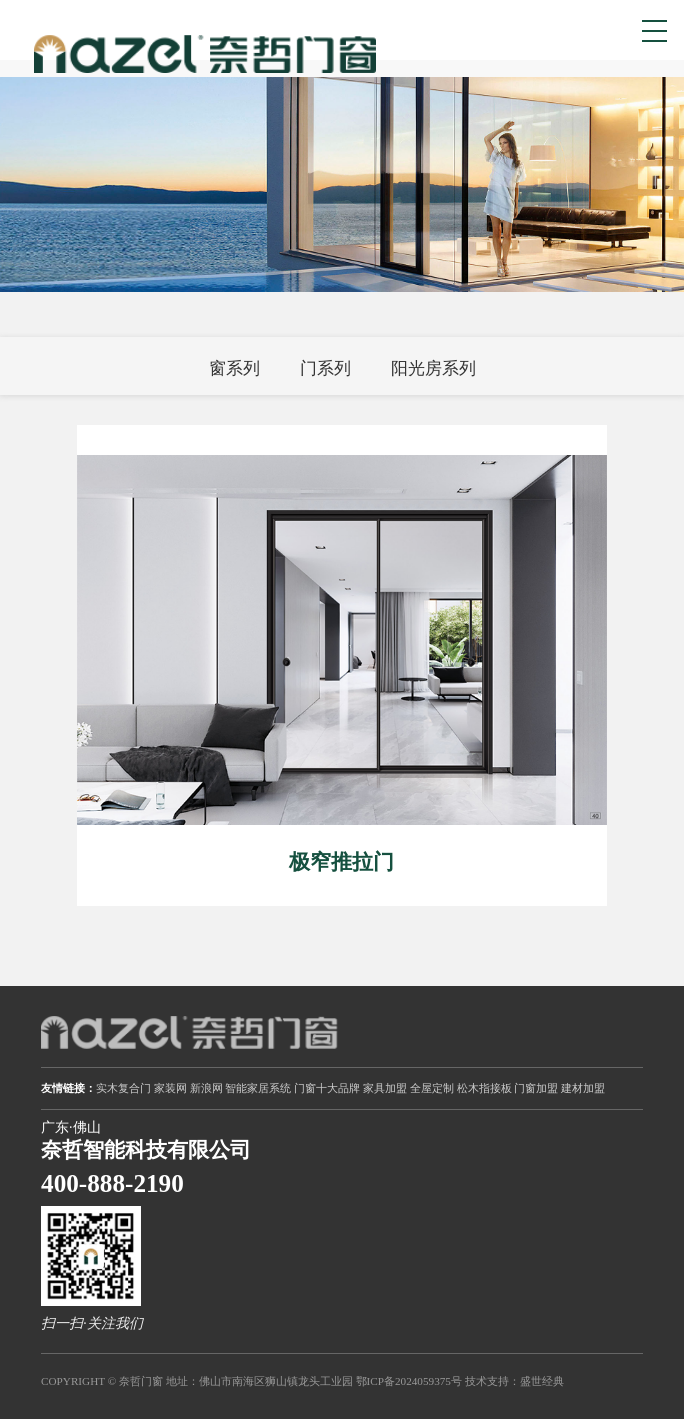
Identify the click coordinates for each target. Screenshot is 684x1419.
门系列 (325, 368)
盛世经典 (542, 1381)
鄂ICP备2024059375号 (409, 1381)
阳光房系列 (433, 368)
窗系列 (234, 368)
